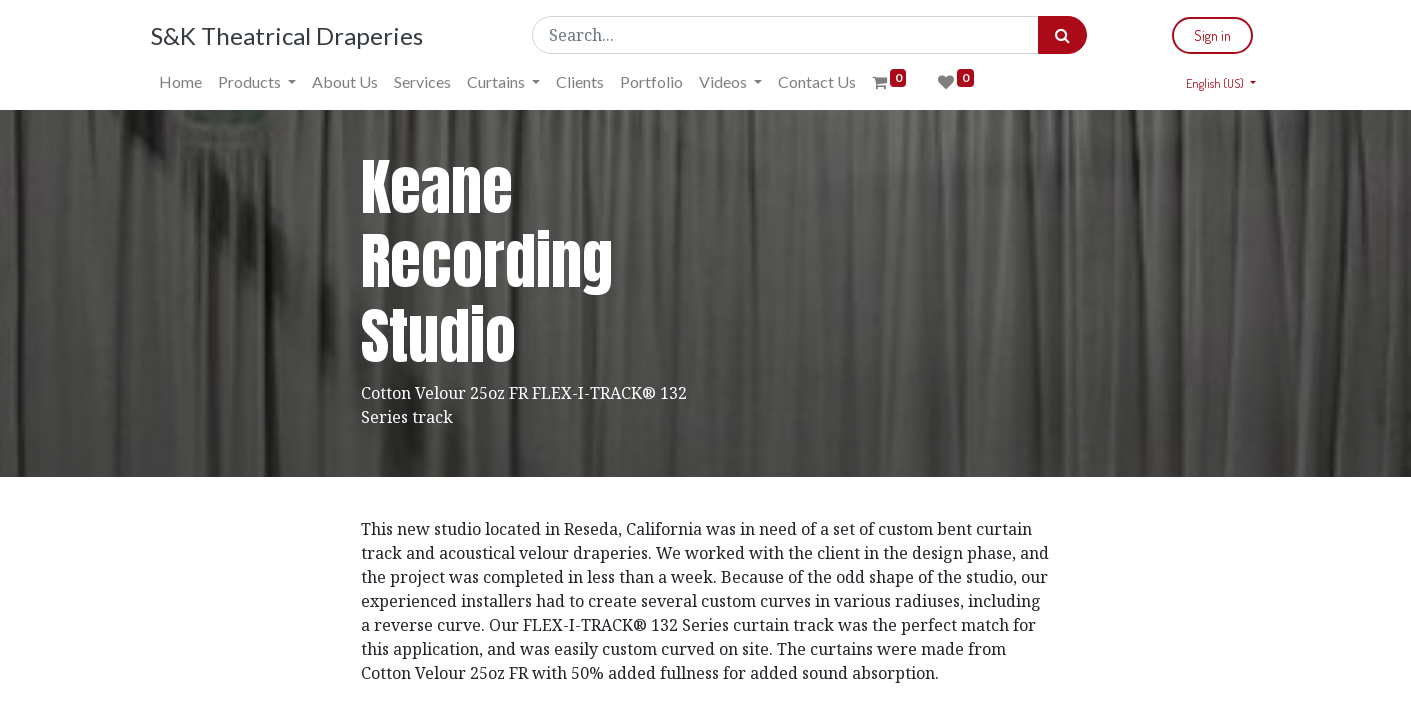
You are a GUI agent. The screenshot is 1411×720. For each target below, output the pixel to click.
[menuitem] (180, 82)
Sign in (1212, 35)
